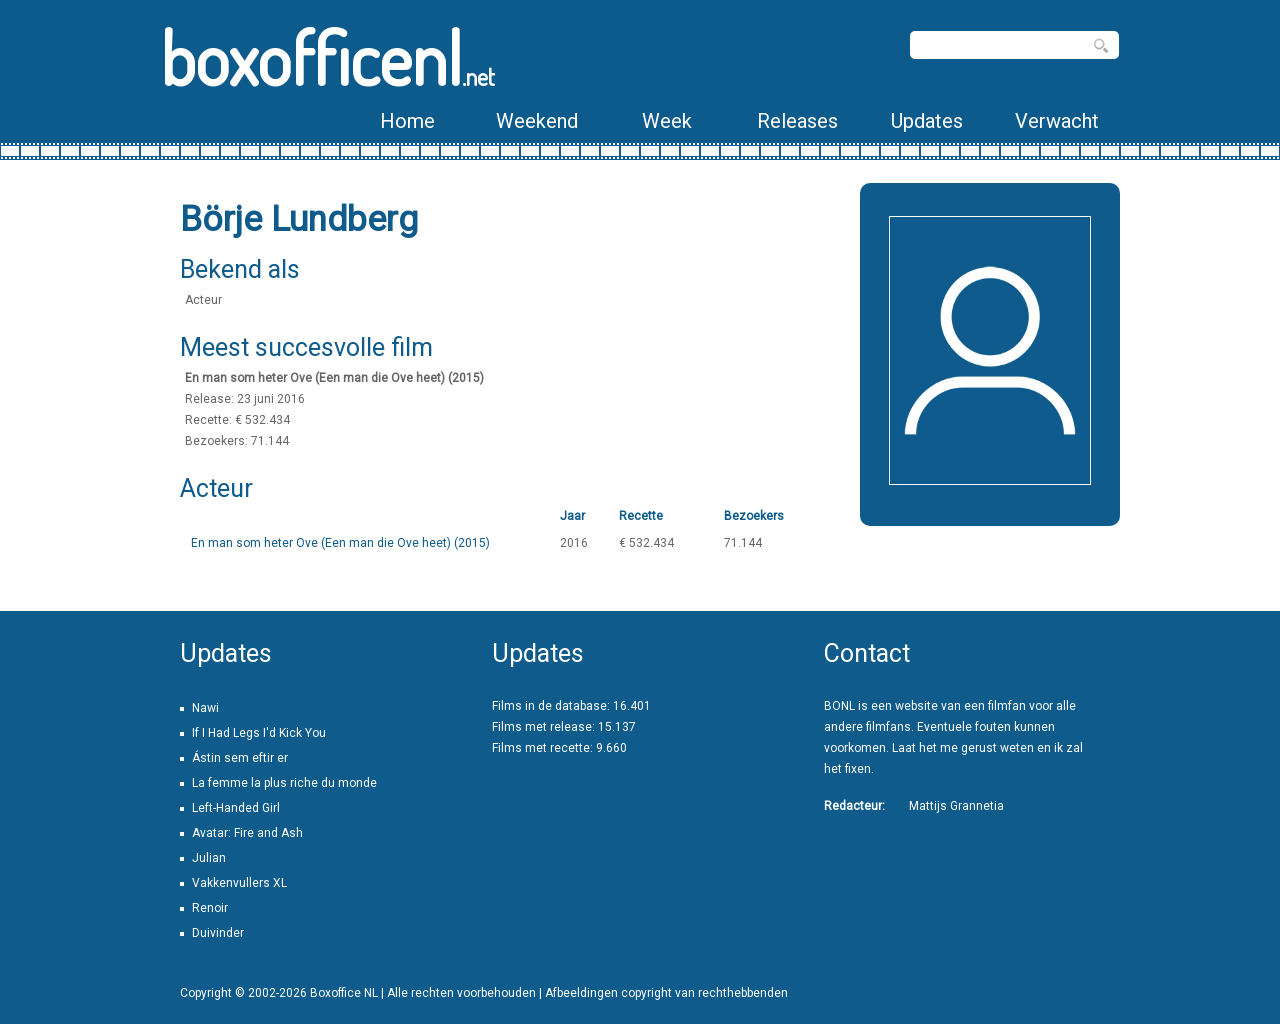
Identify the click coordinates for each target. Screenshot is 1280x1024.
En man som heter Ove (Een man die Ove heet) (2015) (340, 543)
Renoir (210, 908)
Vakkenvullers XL (239, 883)
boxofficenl (327, 57)
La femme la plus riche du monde (284, 783)
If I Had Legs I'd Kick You (259, 733)
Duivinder (218, 933)
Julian (209, 858)
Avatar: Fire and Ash (247, 833)
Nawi (205, 708)
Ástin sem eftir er (240, 758)
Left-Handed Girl (236, 808)
